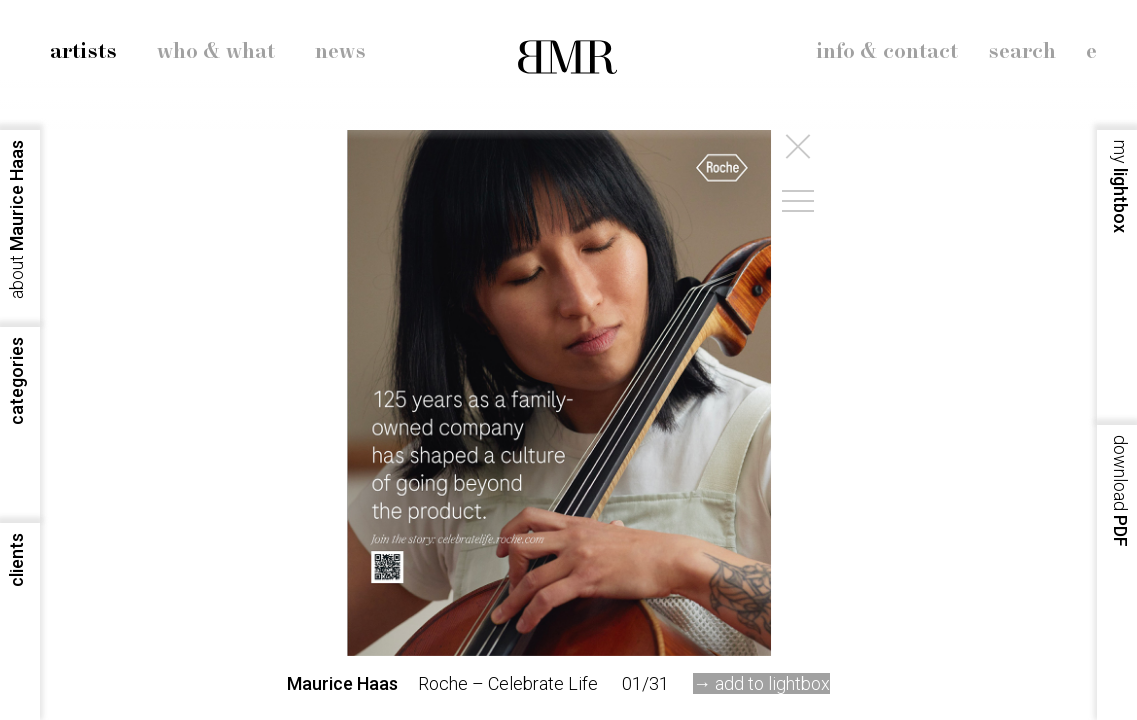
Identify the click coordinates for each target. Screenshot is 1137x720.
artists (83, 52)
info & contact (887, 52)
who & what (216, 52)
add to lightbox (772, 683)
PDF (1120, 491)
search (1022, 52)
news (340, 52)
